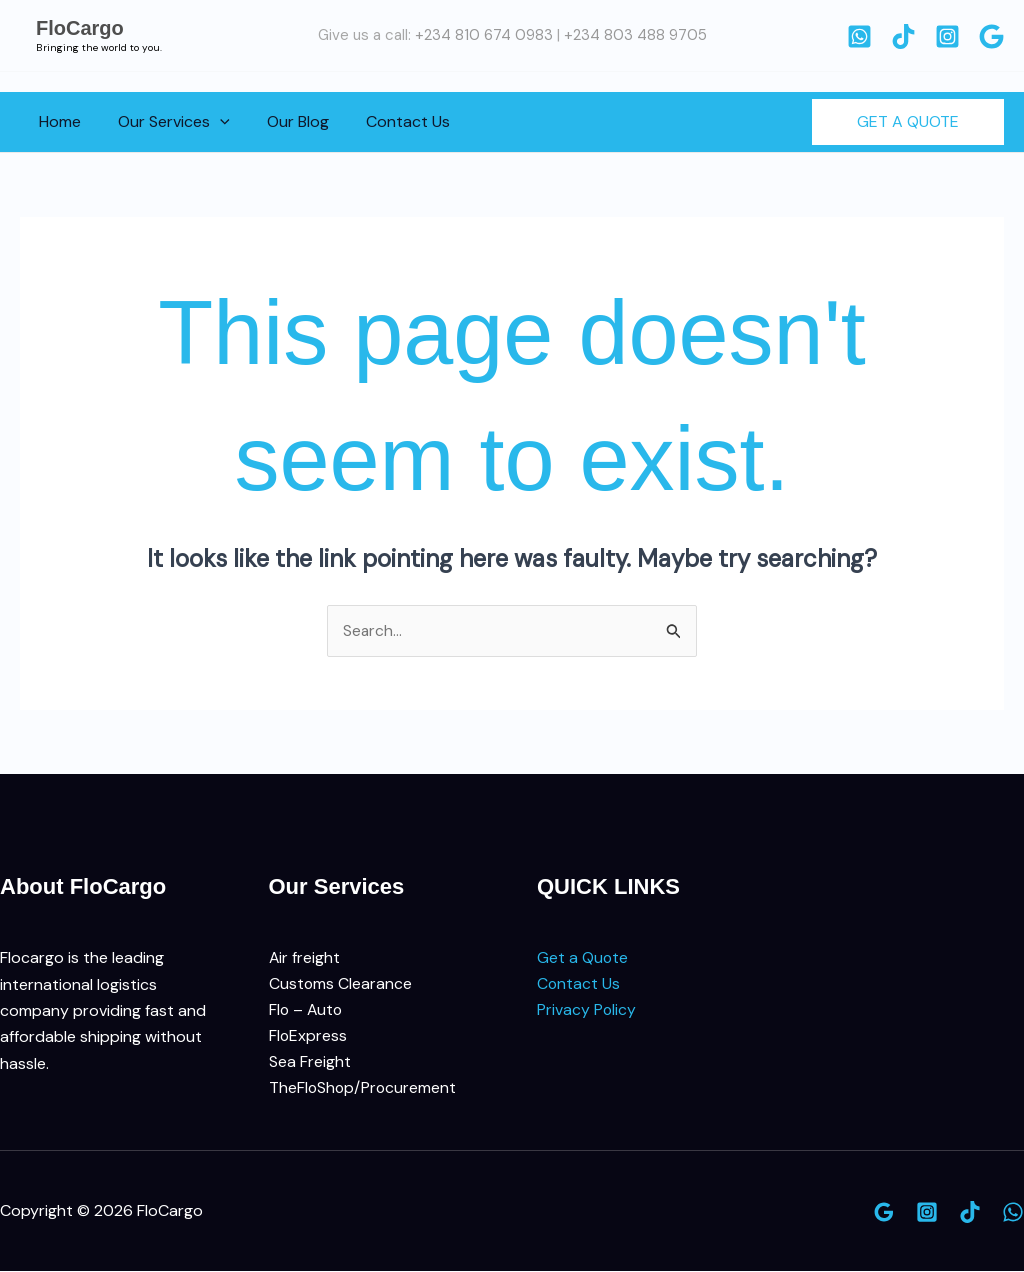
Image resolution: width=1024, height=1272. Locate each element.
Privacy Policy (587, 1011)
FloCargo (80, 28)
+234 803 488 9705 (635, 35)
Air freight (305, 958)
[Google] (991, 36)
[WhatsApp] (859, 36)
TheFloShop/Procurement (364, 1090)
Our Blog (285, 121)
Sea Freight (310, 1063)
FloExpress (308, 1037)
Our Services (166, 122)
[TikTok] (903, 36)
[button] (212, 122)
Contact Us (390, 121)
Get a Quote (583, 958)
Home (57, 121)
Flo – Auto (307, 1011)
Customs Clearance (341, 984)
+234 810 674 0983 (484, 35)
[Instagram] (947, 36)
